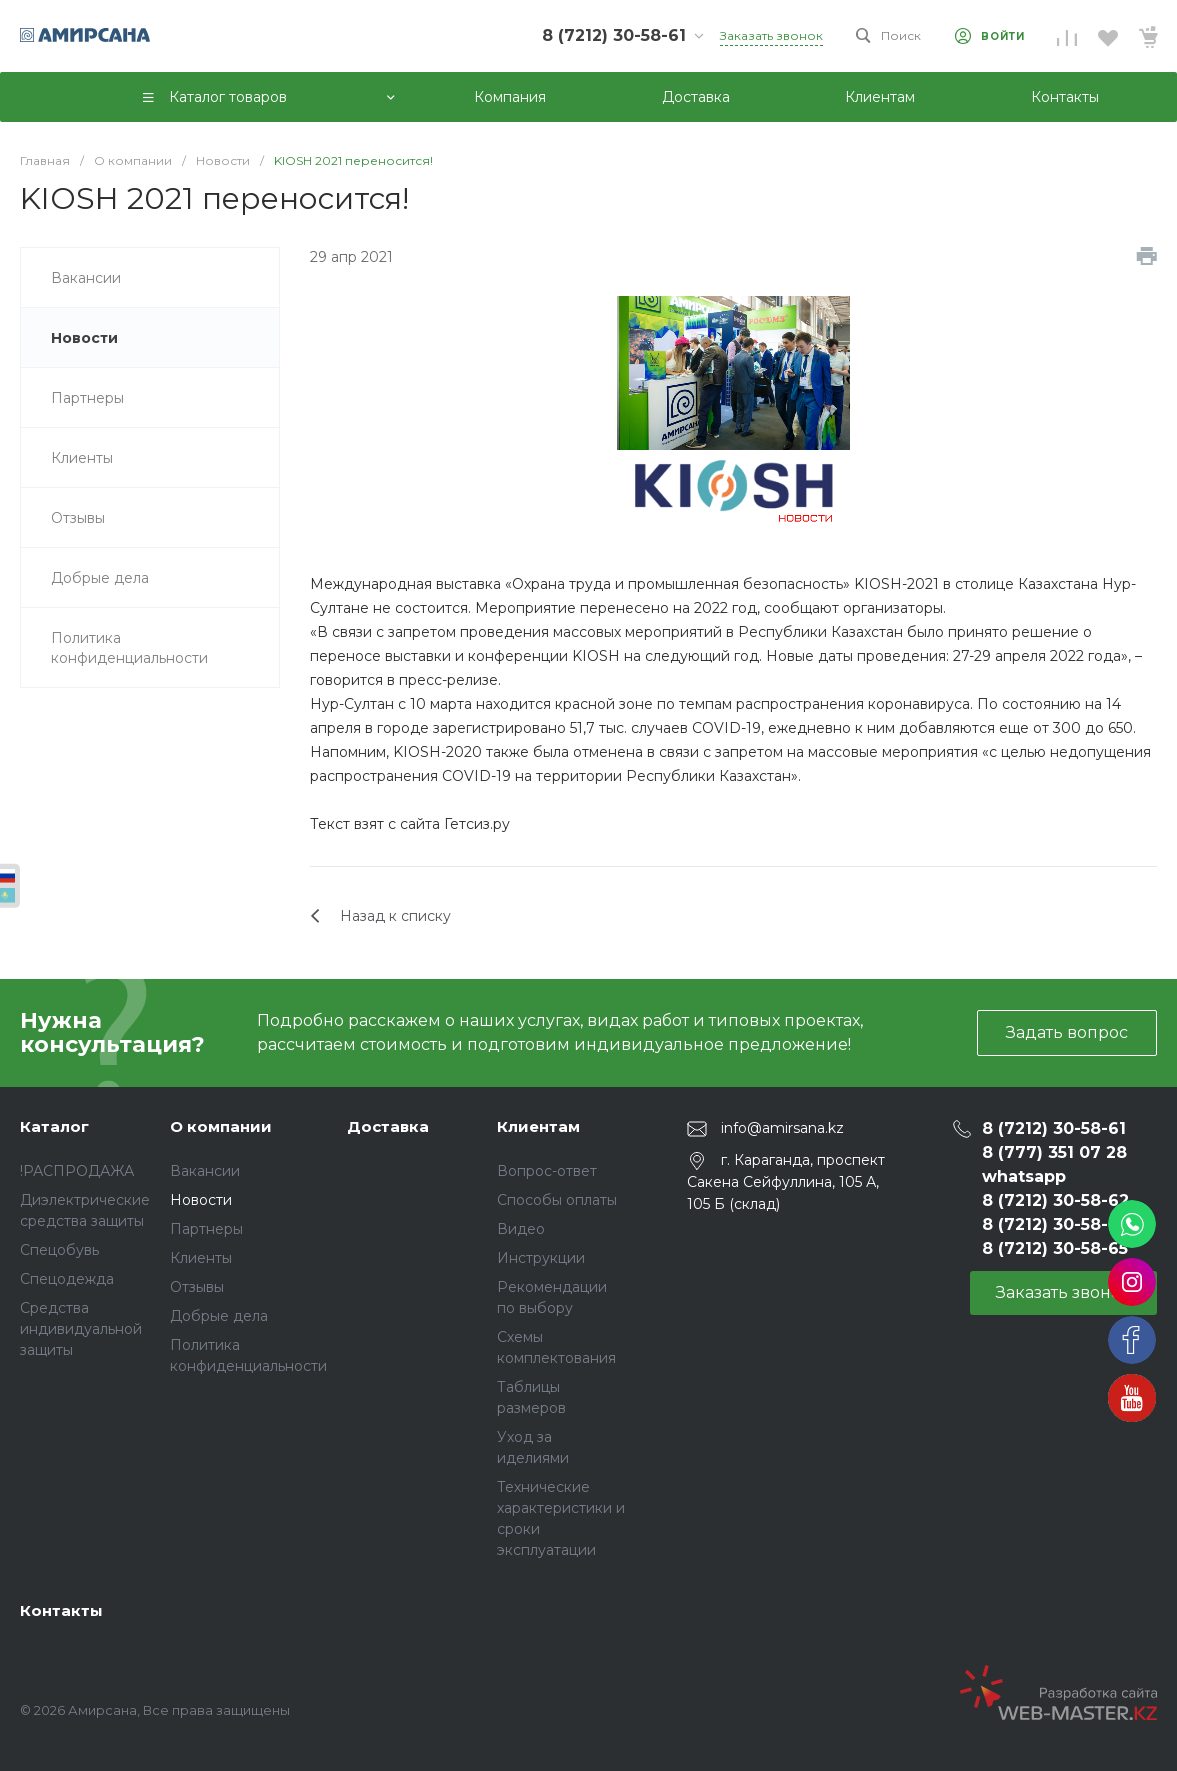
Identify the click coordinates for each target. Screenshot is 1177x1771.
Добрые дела (219, 1316)
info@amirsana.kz (782, 1128)
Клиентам (538, 1126)
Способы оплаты (557, 1200)
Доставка (388, 1126)
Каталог (54, 1126)
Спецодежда (67, 1279)
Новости (201, 1200)
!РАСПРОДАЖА (77, 1171)
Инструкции (541, 1258)
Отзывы (197, 1287)
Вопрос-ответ (547, 1171)
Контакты (61, 1610)
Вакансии (205, 1171)
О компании (221, 1126)
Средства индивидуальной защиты (81, 1329)
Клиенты (201, 1258)
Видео (521, 1229)
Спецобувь (59, 1250)
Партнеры (206, 1229)
